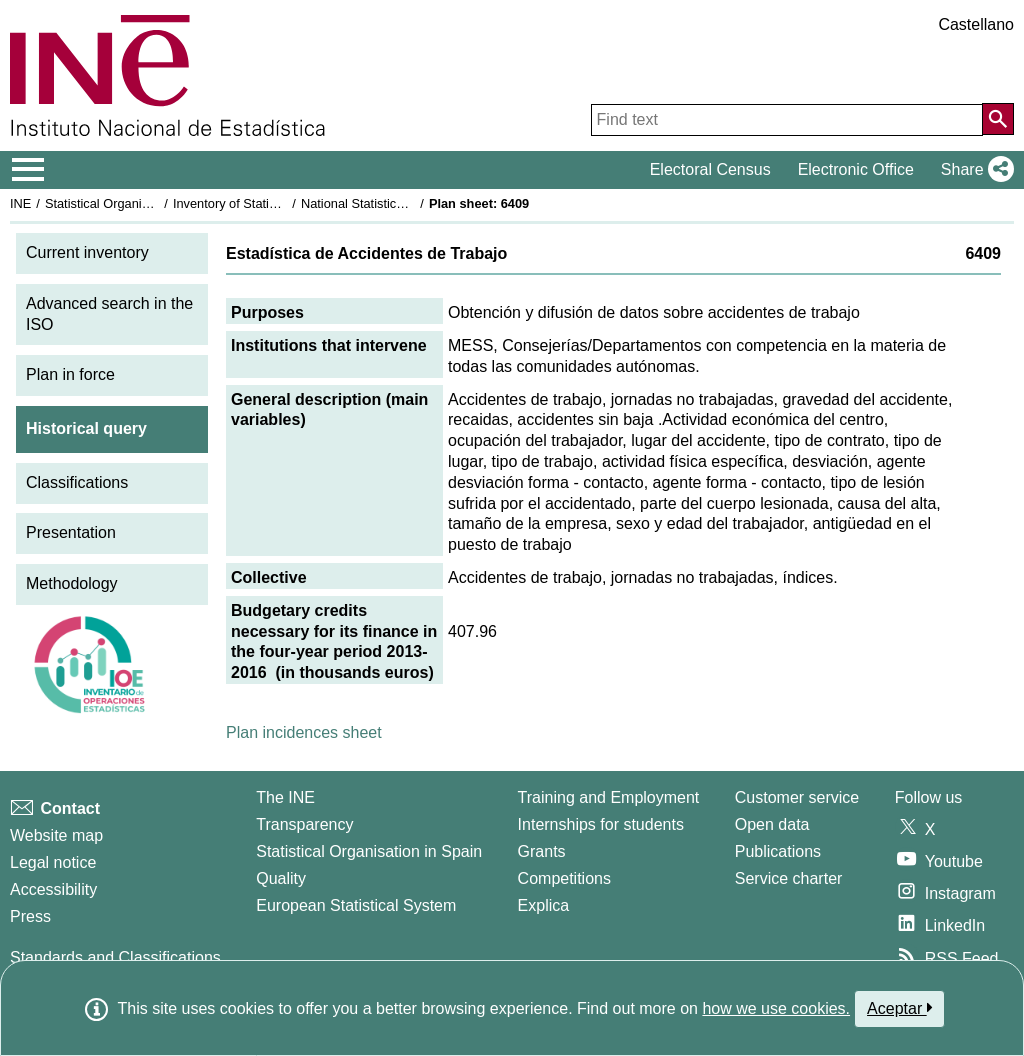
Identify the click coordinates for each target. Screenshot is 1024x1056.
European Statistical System (356, 905)
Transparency (304, 824)
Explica (544, 905)
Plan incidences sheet (304, 732)
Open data (772, 824)
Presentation (71, 532)
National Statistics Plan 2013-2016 (399, 203)
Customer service (797, 797)
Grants (542, 851)
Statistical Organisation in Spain (135, 203)
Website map (56, 835)
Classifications (77, 482)
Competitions (564, 878)
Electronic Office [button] (856, 169)
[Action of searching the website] (998, 119)
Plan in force (70, 374)
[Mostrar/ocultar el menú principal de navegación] (28, 170)
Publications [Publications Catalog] (778, 851)
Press (30, 916)
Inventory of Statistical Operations (268, 203)
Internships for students (601, 824)
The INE (285, 797)
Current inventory (87, 252)
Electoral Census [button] (710, 169)
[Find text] (787, 120)
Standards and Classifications (115, 957)
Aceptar (899, 1008)
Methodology (72, 583)
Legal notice (53, 862)
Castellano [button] (976, 24)
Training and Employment (609, 797)
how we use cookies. (776, 1008)
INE (20, 203)
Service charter (789, 878)
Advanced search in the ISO (109, 314)
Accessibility (53, 889)
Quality (281, 878)
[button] (973, 170)
